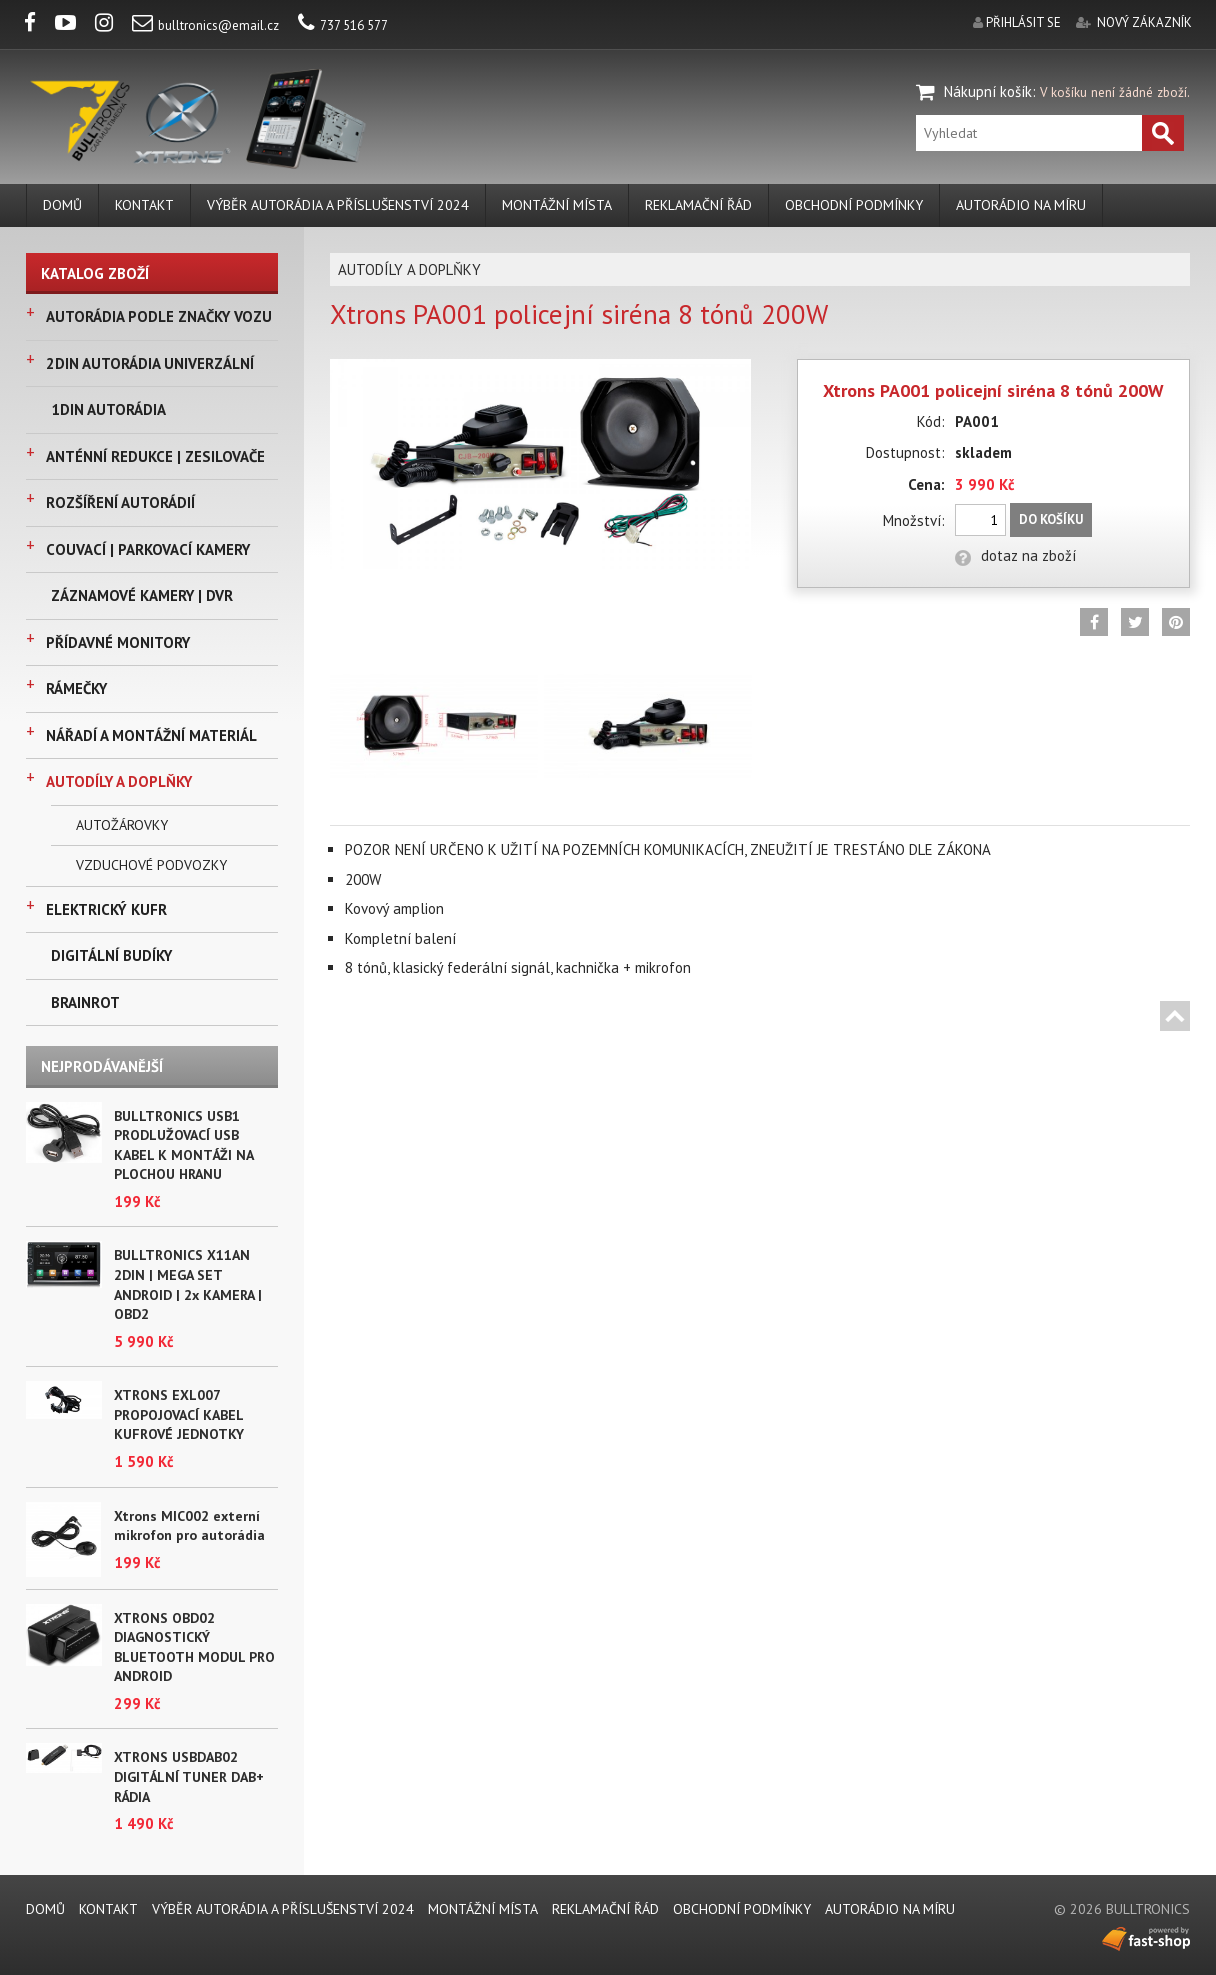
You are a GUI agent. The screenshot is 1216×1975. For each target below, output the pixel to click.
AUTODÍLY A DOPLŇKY (119, 781)
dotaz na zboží (1015, 555)
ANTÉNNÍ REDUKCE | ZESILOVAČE (155, 456)
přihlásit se (1023, 22)
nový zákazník (1144, 22)
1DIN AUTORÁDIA (108, 409)
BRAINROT (85, 1002)
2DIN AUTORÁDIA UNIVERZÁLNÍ (150, 363)
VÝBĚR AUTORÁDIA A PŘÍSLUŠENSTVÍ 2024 (338, 205)
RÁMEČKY (76, 688)
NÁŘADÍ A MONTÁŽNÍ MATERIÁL (151, 735)
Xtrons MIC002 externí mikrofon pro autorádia (189, 1526)
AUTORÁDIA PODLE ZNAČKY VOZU (159, 316)
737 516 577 (343, 25)
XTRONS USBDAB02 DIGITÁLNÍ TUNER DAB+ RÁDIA (189, 1776)
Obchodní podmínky (854, 205)
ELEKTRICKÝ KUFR (106, 909)
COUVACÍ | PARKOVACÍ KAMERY (148, 549)
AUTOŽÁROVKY (122, 825)
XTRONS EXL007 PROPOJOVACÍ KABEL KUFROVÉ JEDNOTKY (179, 1414)
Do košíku (1051, 519)
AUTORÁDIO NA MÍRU (1021, 205)
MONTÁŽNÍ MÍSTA (557, 205)
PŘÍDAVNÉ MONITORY (118, 642)
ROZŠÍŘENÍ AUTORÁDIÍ (120, 502)
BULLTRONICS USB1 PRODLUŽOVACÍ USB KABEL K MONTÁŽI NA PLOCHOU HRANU (183, 1145)
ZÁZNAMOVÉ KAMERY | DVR (142, 595)
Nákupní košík (988, 91)
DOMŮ (62, 205)
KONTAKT (144, 205)
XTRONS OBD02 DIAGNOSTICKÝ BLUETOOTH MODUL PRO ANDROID (194, 1647)
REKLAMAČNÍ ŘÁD (698, 205)
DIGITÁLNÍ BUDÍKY (111, 955)
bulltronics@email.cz (205, 25)
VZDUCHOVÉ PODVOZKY (151, 865)
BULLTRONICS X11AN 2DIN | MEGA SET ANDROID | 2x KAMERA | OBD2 (188, 1284)
